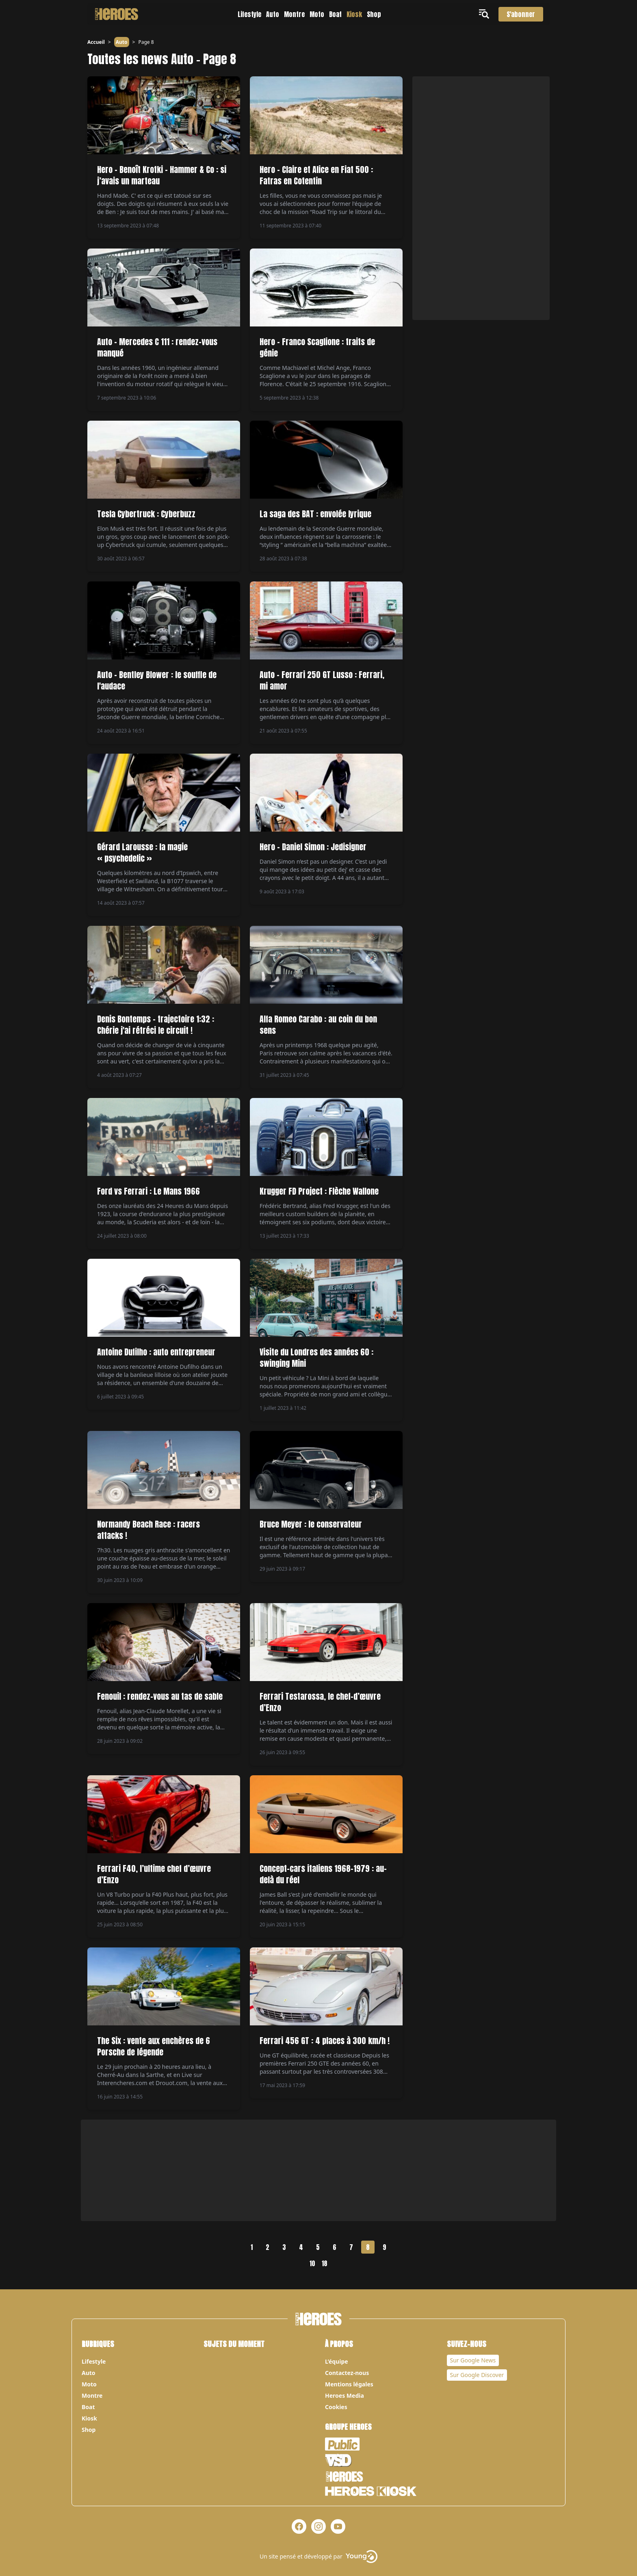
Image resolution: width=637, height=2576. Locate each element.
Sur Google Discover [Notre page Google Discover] (477, 2375)
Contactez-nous (347, 2373)
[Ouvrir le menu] (485, 14)
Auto (272, 14)
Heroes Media (344, 2395)
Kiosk (354, 14)
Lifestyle (249, 14)
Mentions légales (349, 2384)
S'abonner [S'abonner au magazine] (521, 14)
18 (324, 2263)
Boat (335, 14)
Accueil (96, 42)
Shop (374, 14)
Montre (294, 14)
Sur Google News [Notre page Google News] (473, 2360)
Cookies (336, 2407)
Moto (317, 14)
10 (312, 2263)
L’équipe (336, 2361)
